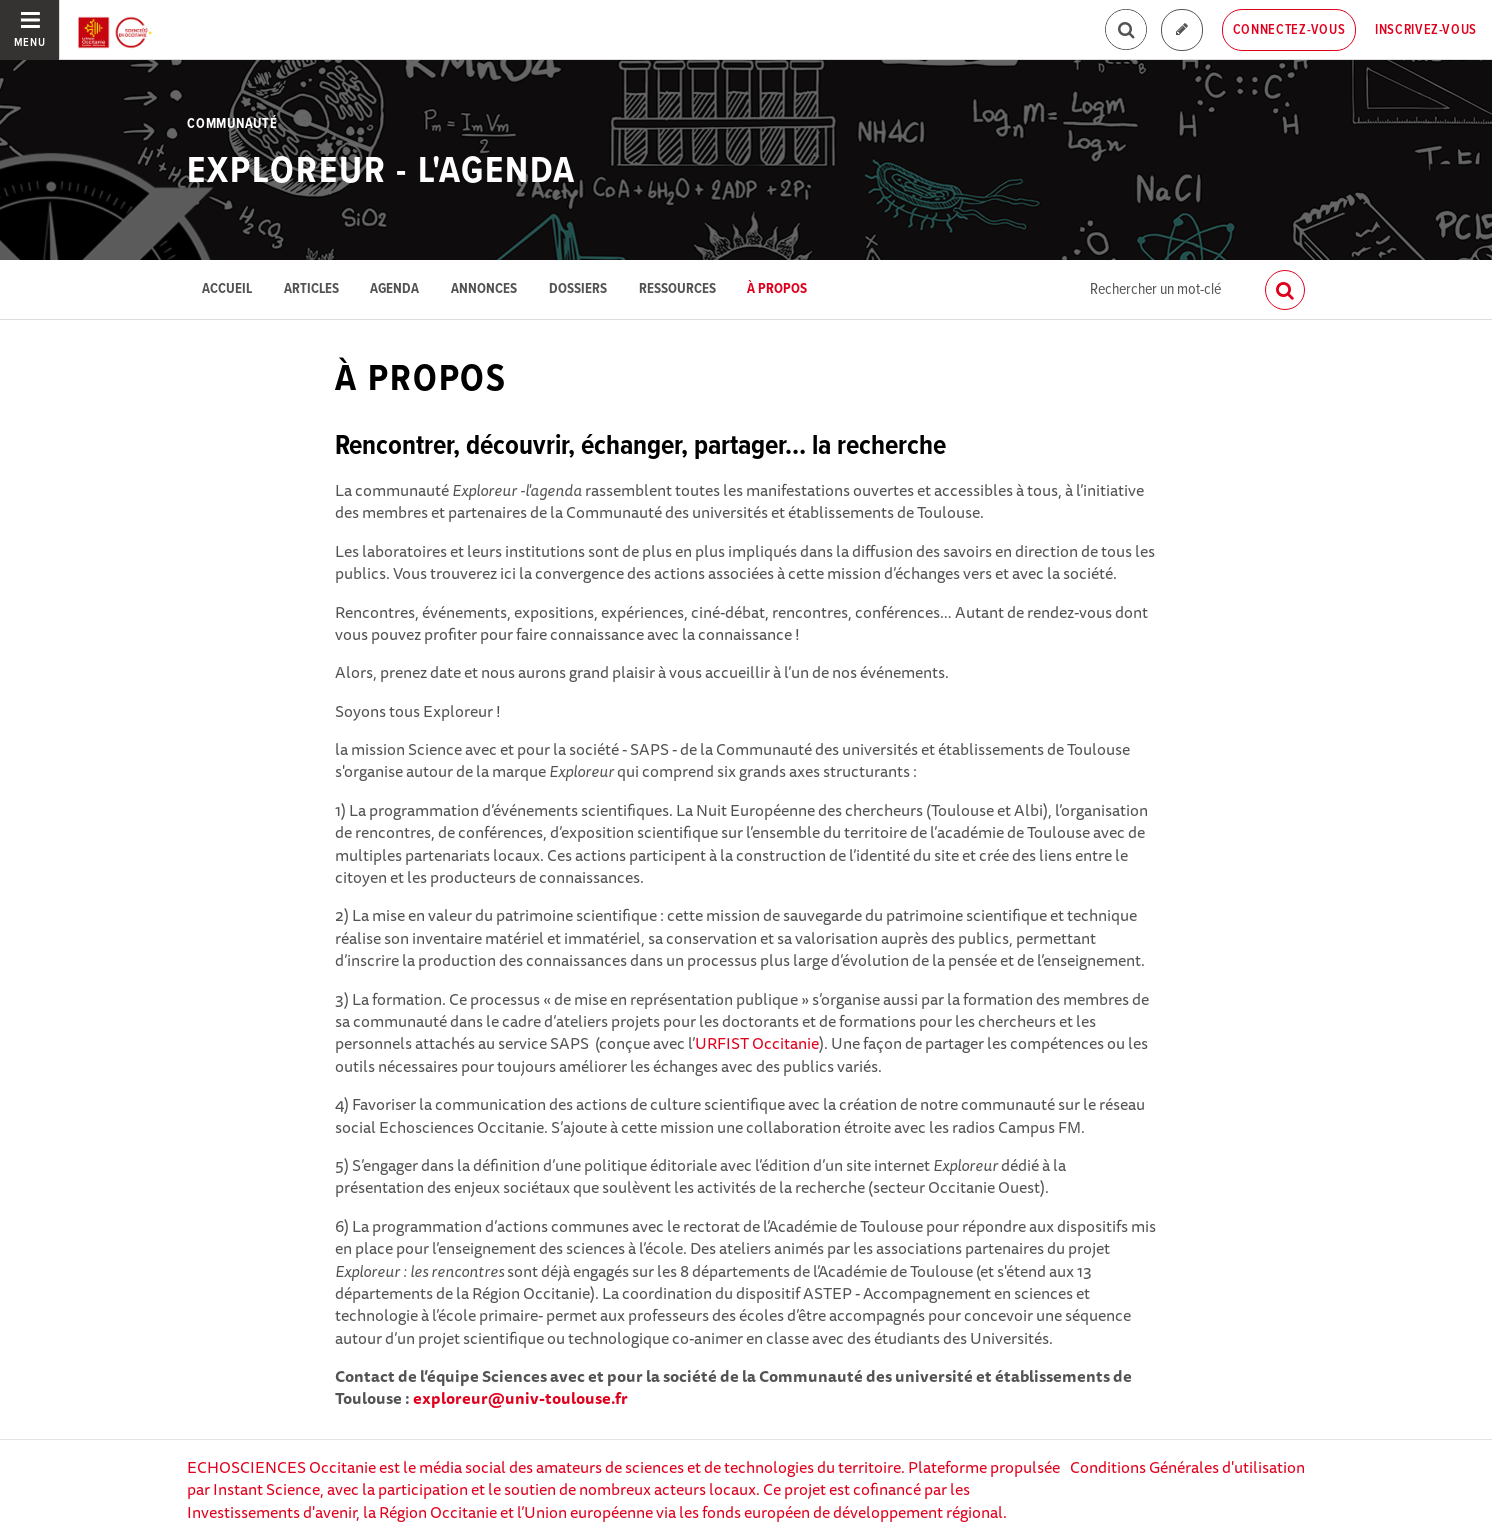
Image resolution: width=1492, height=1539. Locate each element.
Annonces (484, 289)
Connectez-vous (1289, 30)
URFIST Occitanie (757, 1043)
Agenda (394, 289)
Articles (311, 289)
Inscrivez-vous (1426, 30)
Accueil (227, 289)
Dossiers (578, 289)
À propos (777, 289)
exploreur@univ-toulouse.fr (520, 1398)
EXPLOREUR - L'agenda (381, 172)
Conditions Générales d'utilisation (1187, 1467)
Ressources (677, 289)
